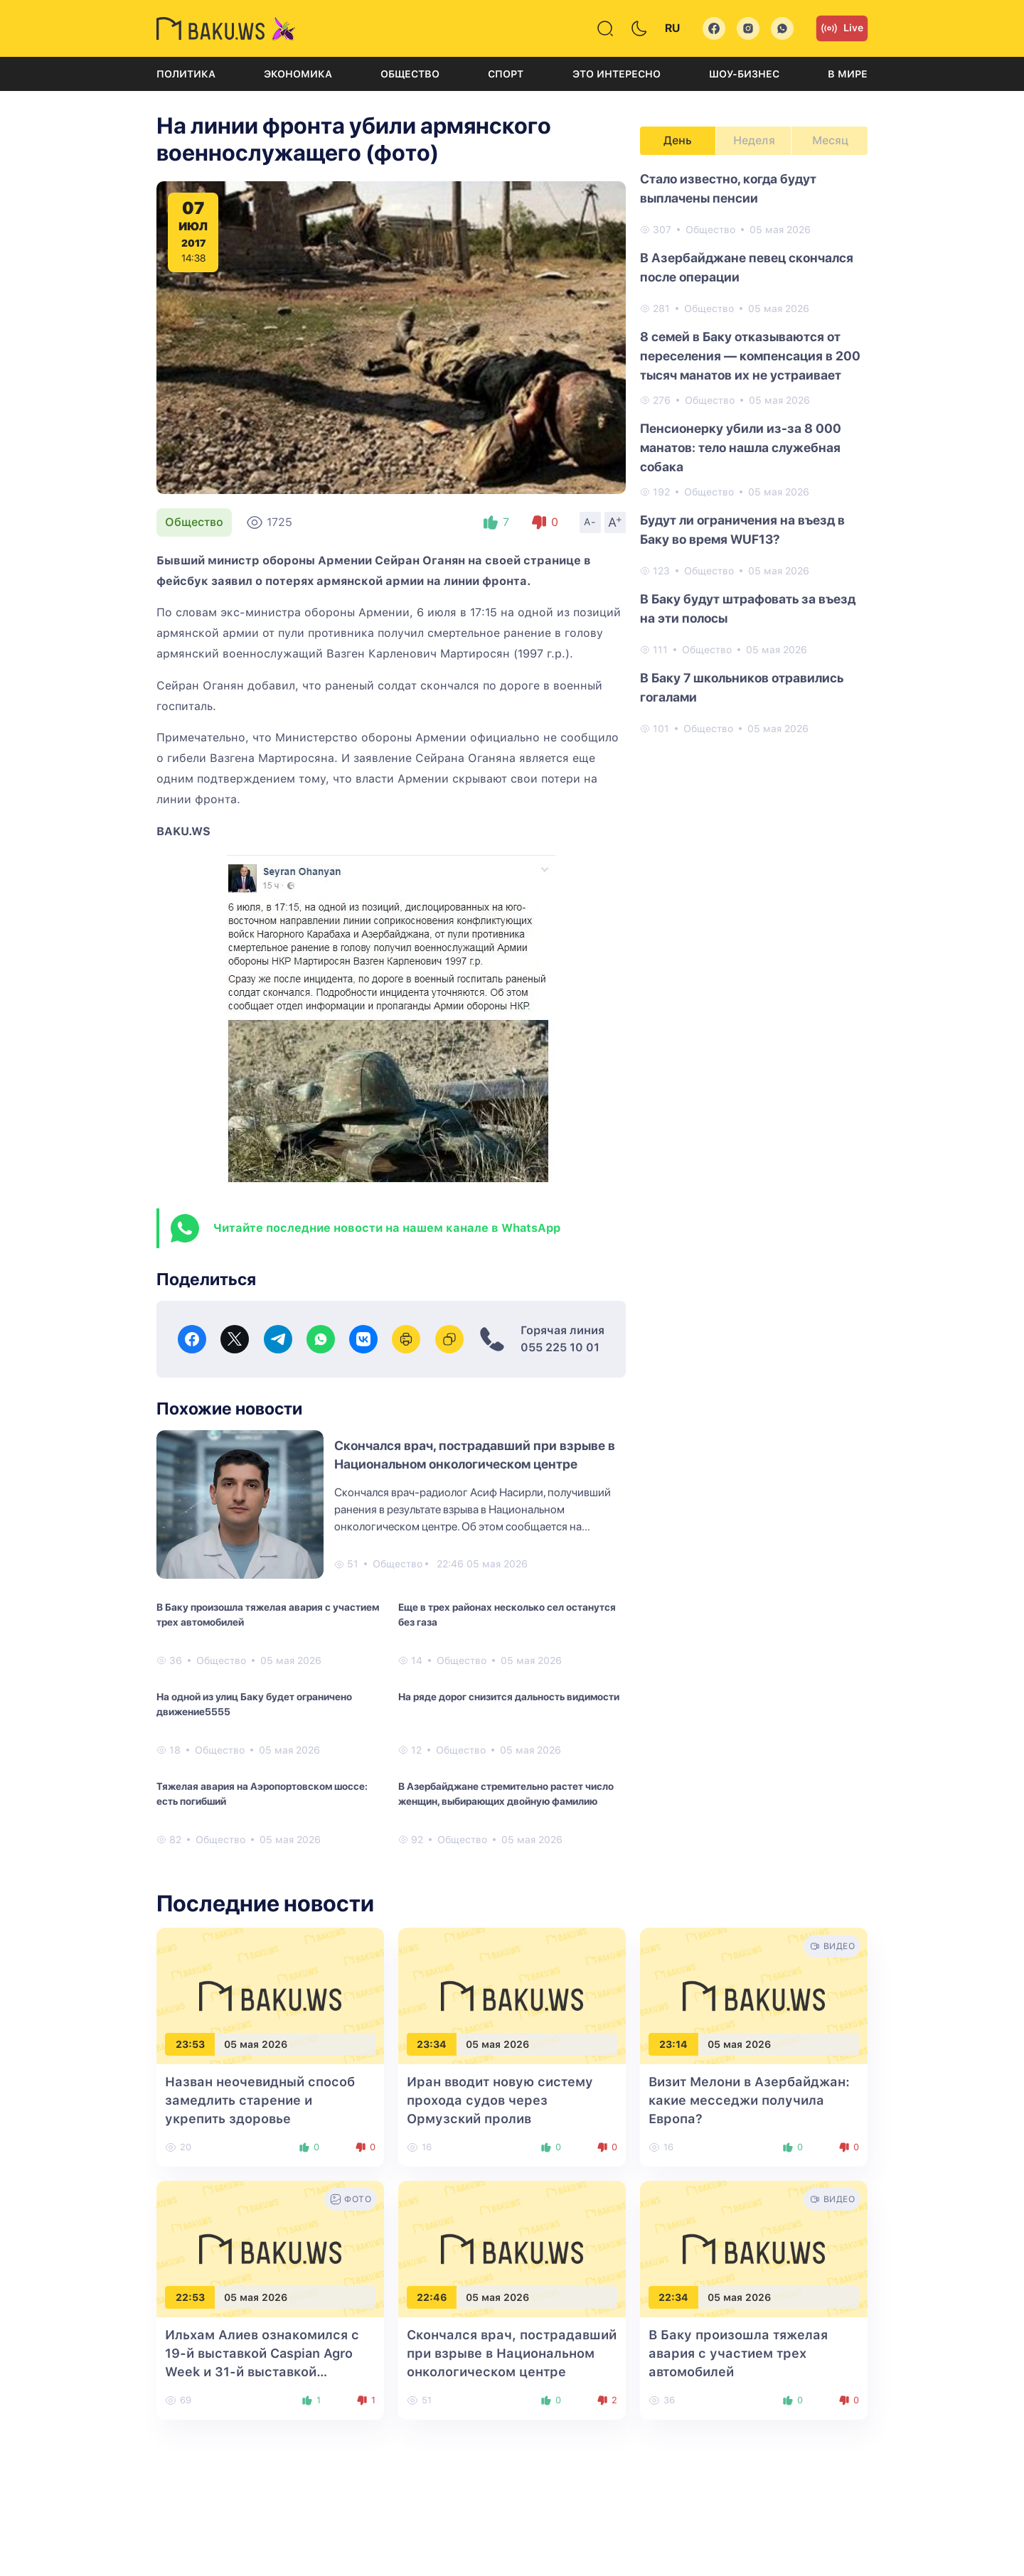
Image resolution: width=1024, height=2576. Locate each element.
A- (590, 521)
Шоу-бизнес (744, 74)
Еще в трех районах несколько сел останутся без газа (507, 1614)
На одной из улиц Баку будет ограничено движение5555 (254, 1704)
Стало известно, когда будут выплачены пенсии (728, 188)
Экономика (298, 74)
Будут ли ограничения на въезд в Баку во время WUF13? (742, 529)
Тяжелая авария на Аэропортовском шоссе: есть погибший (262, 1794)
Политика (185, 74)
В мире (848, 74)
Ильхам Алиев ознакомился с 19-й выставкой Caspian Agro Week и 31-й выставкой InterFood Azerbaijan (262, 2371)
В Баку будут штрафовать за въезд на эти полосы (747, 608)
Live (842, 28)
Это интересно (616, 74)
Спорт (505, 74)
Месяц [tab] (830, 140)
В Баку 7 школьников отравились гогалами (741, 687)
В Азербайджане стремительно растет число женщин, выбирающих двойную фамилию (506, 1794)
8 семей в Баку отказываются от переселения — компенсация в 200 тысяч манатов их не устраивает (750, 355)
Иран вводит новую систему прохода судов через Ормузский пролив (500, 2100)
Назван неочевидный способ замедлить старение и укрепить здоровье (260, 2100)
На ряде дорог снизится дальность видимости (508, 1696)
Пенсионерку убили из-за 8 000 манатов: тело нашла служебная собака (740, 447)
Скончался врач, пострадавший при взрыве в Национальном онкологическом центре (512, 2353)
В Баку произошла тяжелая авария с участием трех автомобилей (267, 1614)
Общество (409, 74)
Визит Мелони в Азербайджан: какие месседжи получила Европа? (749, 2100)
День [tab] (677, 140)
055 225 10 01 (560, 1347)
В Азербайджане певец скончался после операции (746, 267)
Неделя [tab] (754, 140)
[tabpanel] (754, 452)
